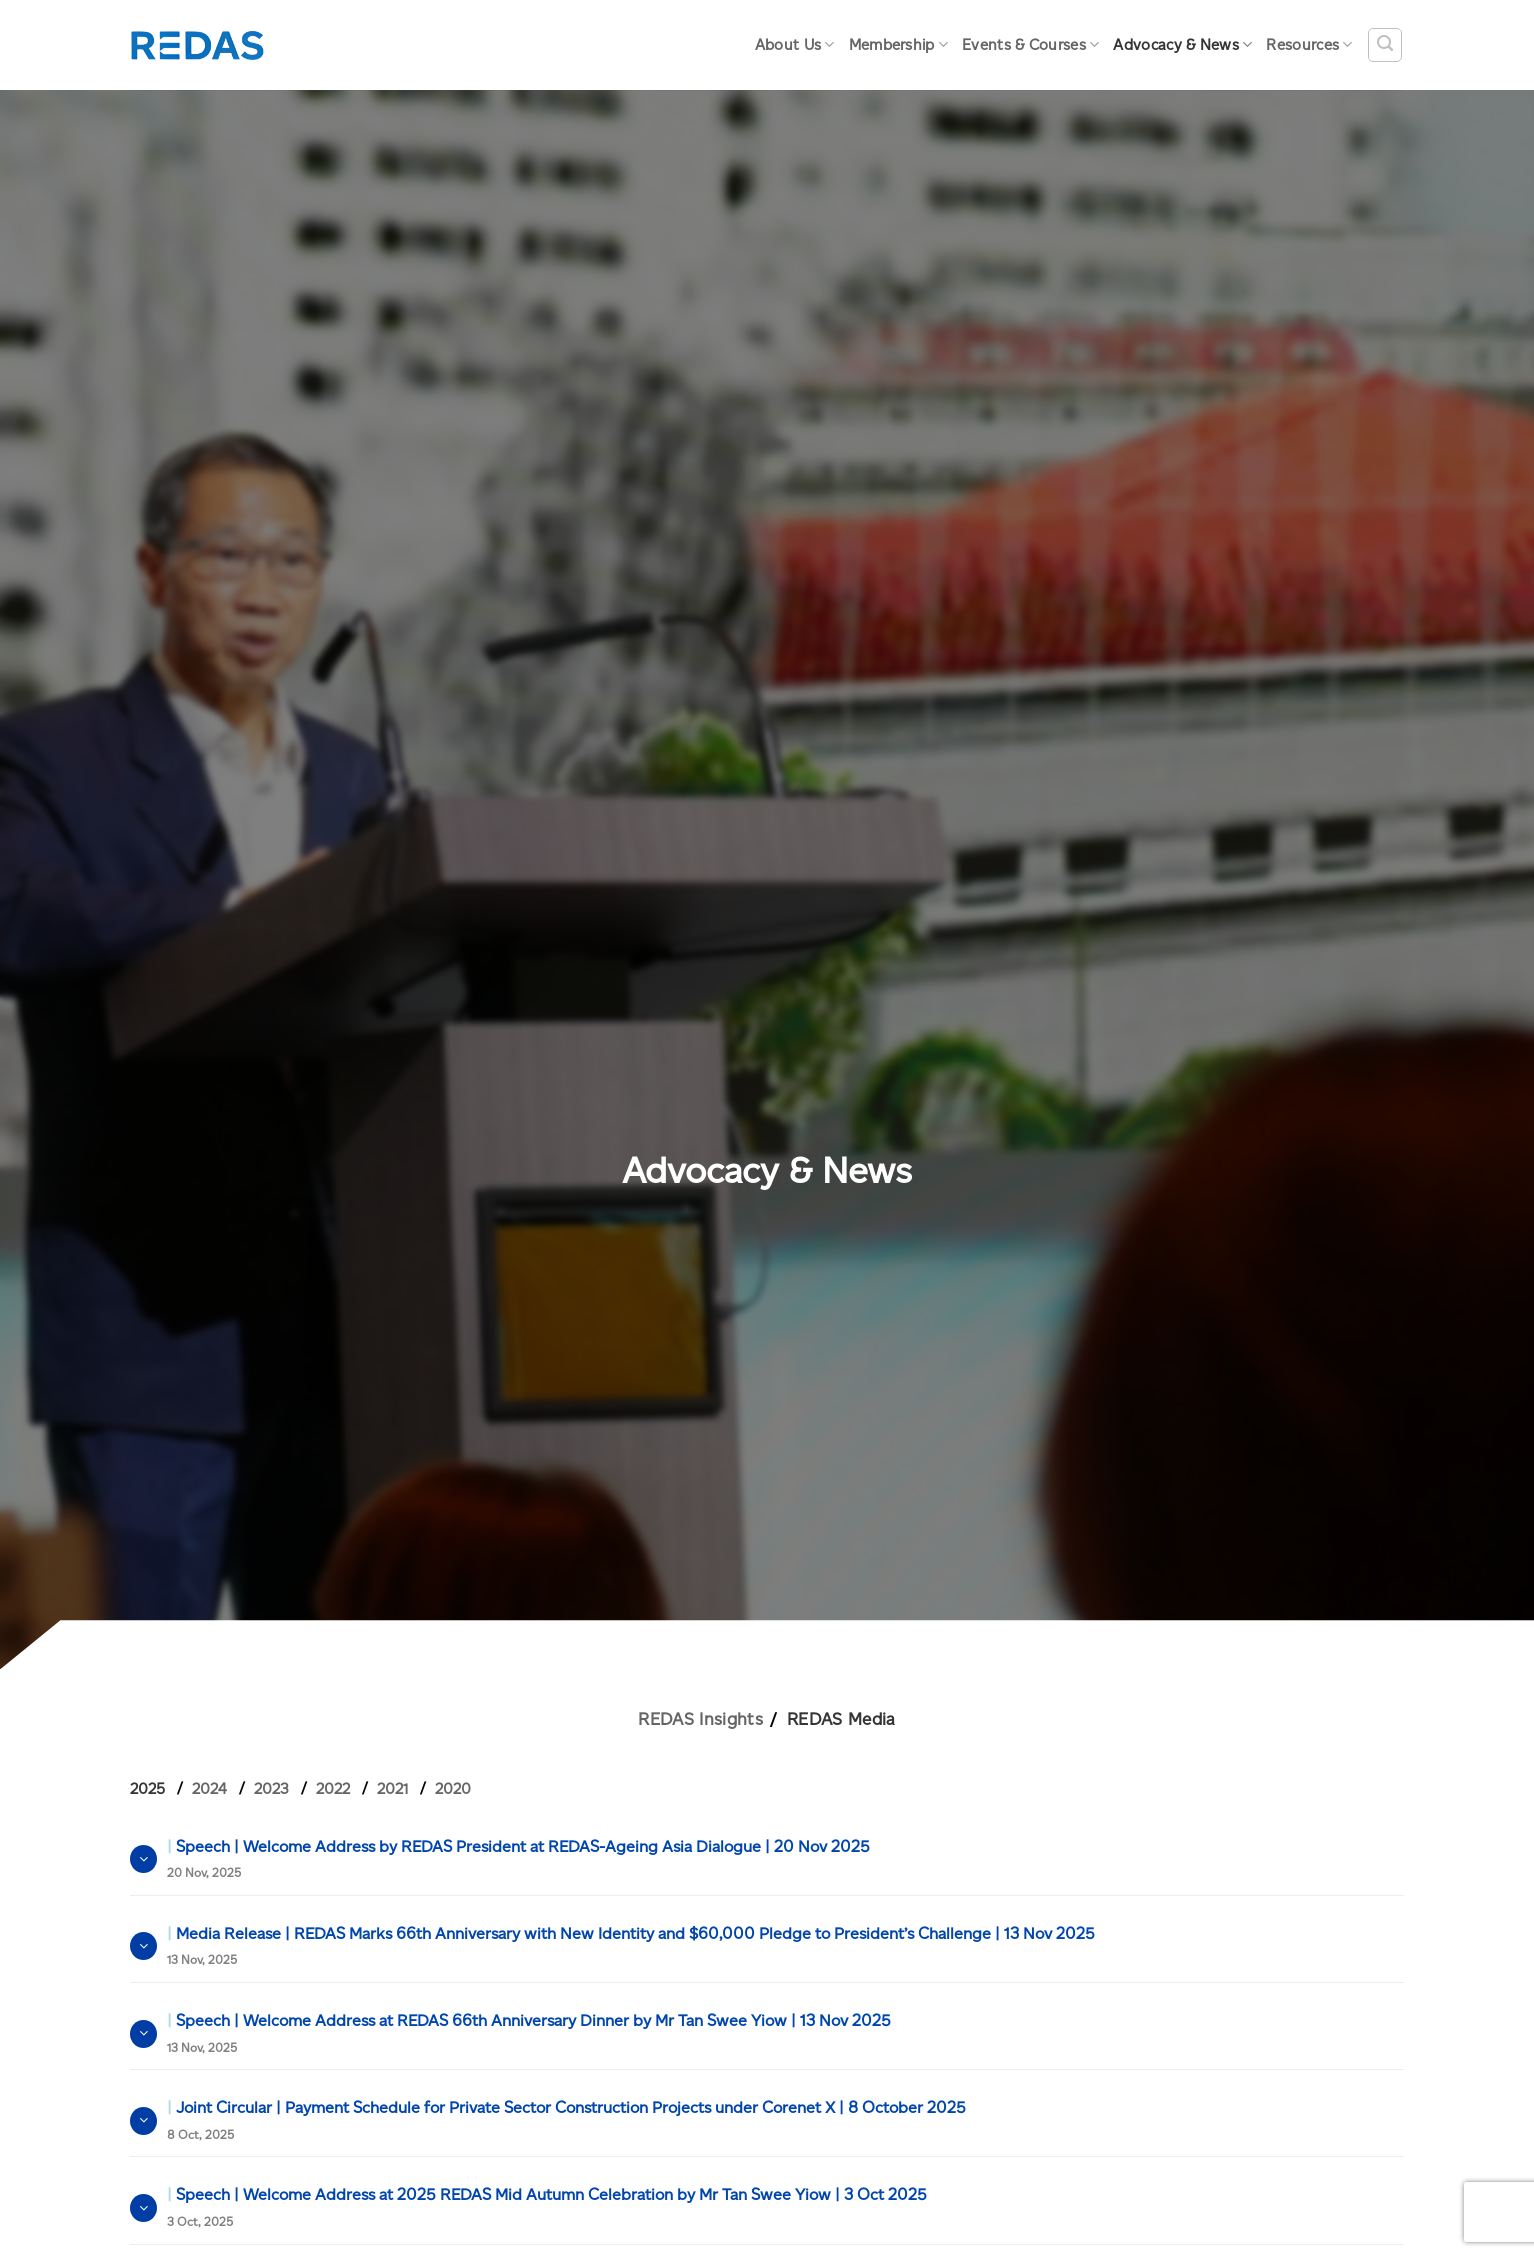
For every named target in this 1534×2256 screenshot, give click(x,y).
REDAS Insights (700, 1719)
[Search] (1385, 45)
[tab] (155, 1789)
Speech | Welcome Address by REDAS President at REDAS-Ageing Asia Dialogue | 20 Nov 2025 (518, 1859)
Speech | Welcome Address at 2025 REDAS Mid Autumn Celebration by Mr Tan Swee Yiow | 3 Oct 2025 (547, 2207)
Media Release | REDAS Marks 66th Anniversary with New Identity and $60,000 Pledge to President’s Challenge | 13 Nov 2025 (631, 1946)
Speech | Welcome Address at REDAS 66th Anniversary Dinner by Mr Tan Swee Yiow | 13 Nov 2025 (529, 2033)
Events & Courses (1030, 44)
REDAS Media (841, 1719)
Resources (1309, 44)
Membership (899, 44)
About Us (795, 44)
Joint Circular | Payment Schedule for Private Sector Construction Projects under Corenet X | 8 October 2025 (566, 2120)
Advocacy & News (1182, 44)
